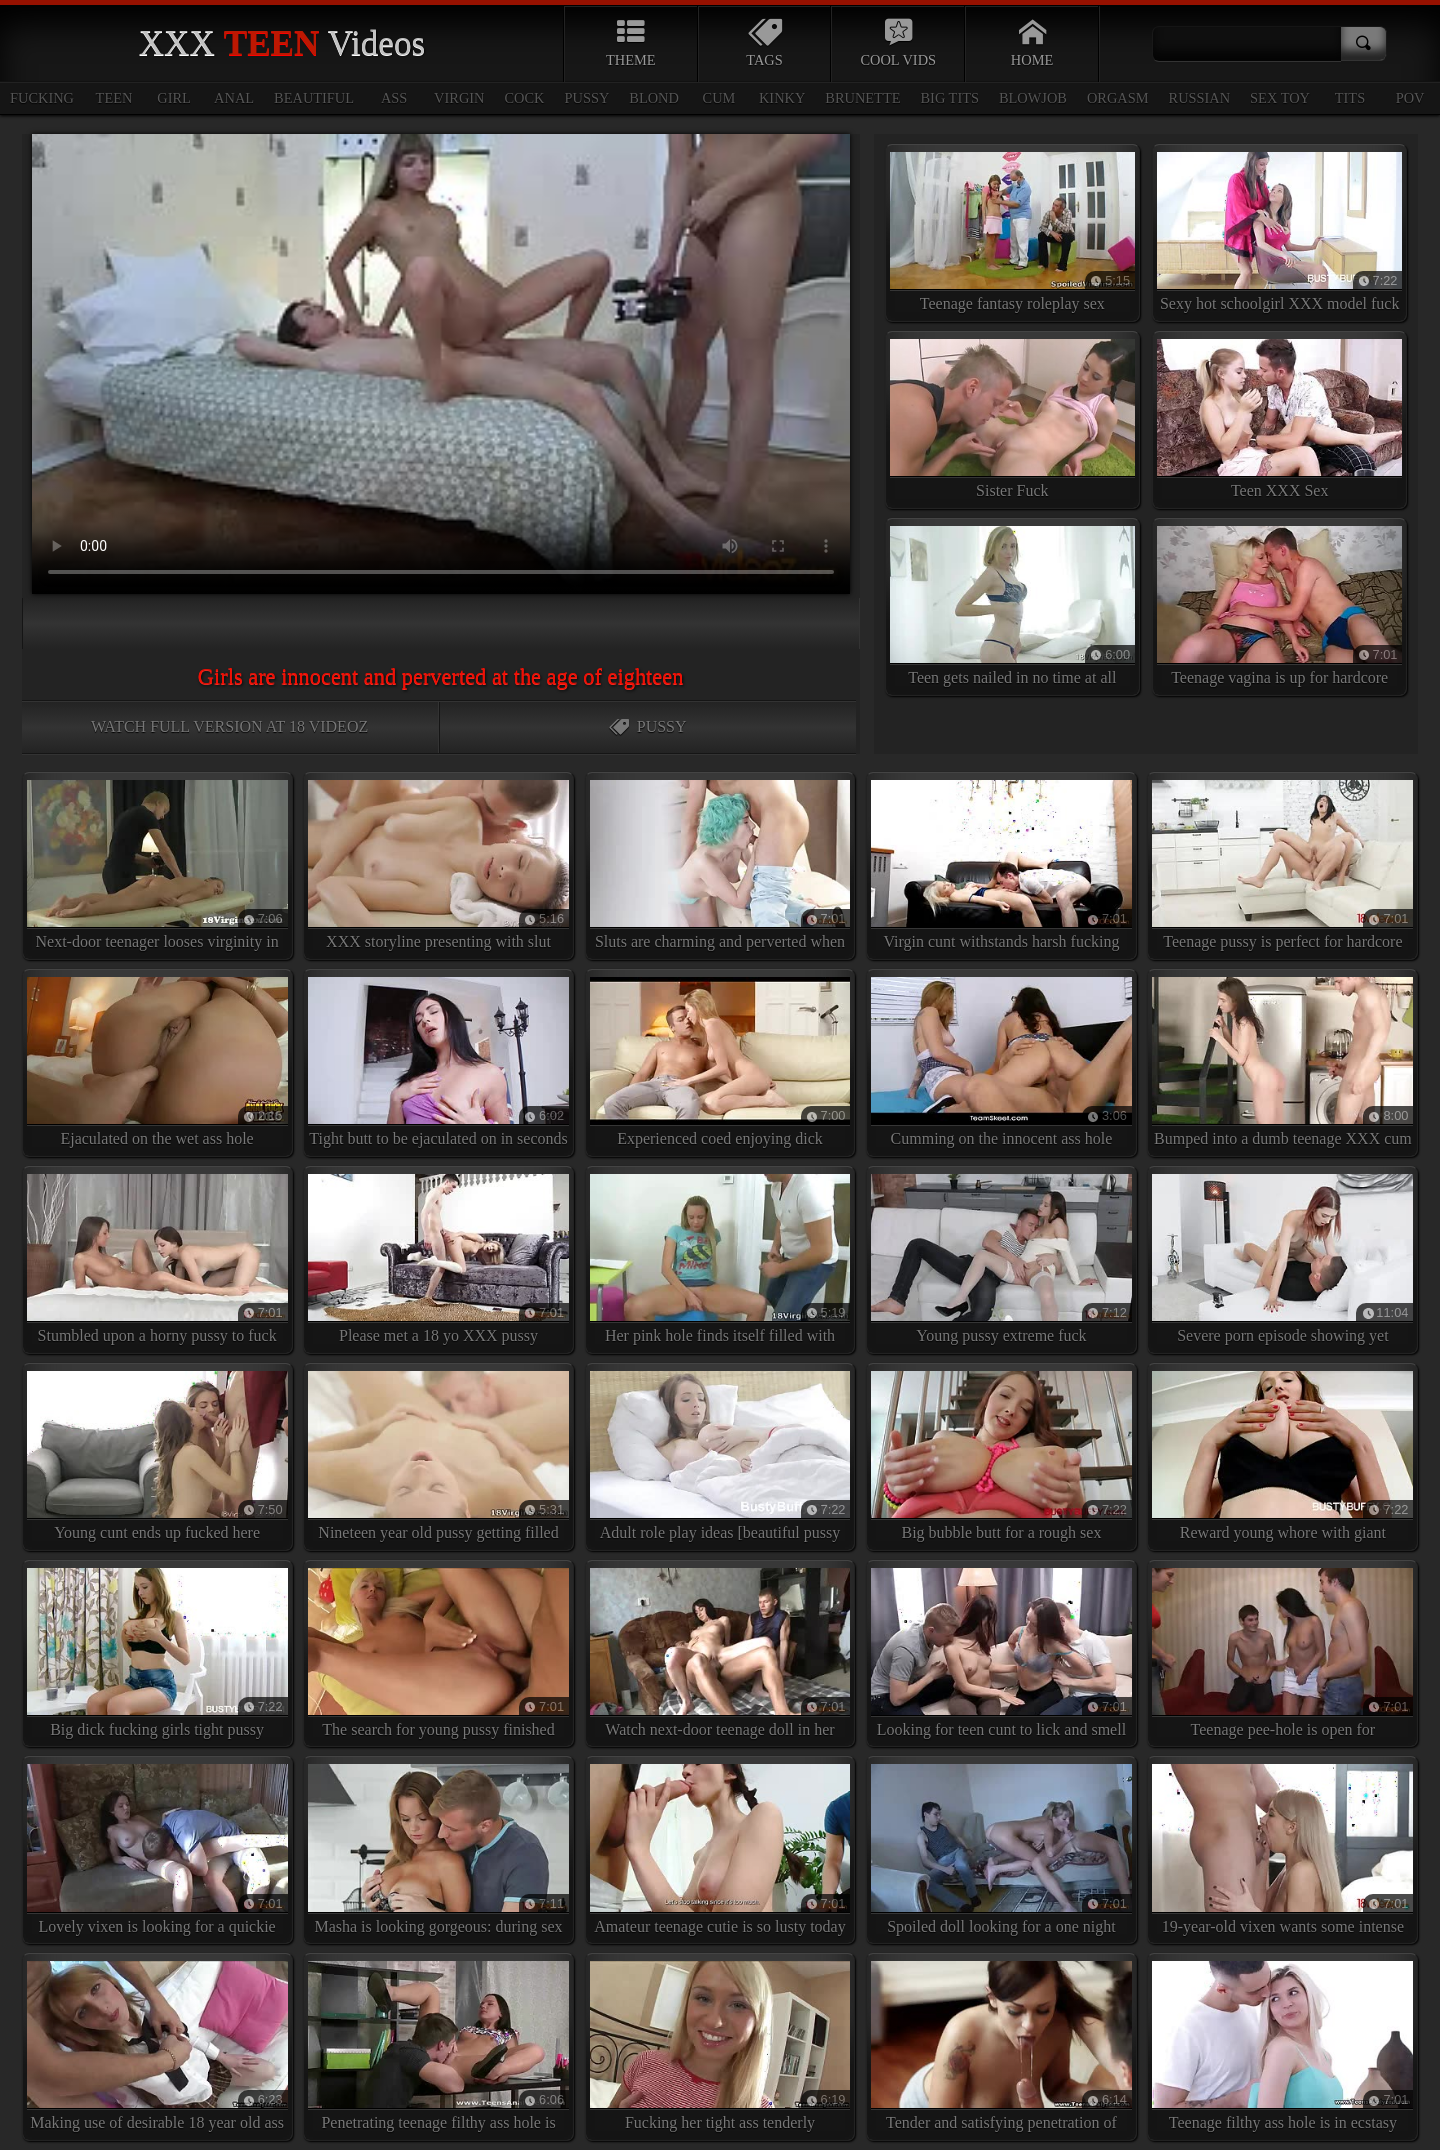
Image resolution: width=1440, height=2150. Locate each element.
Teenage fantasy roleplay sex (1012, 232)
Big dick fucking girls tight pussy (157, 1653)
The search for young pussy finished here (438, 1658)
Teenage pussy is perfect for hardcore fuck (1282, 870)
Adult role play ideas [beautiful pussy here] (720, 1461)
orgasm (1118, 98)
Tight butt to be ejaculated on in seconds (438, 1062)
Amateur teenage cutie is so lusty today (720, 1849)
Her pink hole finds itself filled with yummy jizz (720, 1264)
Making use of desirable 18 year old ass (157, 2046)
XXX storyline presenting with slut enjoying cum (438, 870)
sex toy (1280, 98)
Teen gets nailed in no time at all (1012, 606)
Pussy (648, 726)
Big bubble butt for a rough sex (1001, 1456)
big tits (949, 98)
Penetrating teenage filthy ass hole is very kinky (438, 2051)
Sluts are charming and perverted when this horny (720, 870)
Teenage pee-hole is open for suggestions (1282, 1658)
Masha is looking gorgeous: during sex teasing (438, 1854)
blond (654, 98)
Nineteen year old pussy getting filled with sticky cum (438, 1461)
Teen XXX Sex (1279, 419)
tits (1350, 98)
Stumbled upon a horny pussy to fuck (157, 1259)
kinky (782, 98)
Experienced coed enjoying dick (720, 1062)
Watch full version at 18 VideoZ (229, 726)
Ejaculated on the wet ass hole (157, 1062)
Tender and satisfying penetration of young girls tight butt (1001, 2051)
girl (174, 98)
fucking (42, 98)
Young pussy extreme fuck (1001, 1259)
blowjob (1033, 98)
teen (114, 98)
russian (1200, 98)
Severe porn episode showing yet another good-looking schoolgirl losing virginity (1282, 1264)
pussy (587, 98)
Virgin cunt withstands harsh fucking (1001, 865)
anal (234, 98)
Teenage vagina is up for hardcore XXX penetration (1279, 611)
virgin (459, 98)
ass (394, 98)
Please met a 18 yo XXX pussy (438, 1259)
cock (525, 98)
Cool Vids (898, 43)
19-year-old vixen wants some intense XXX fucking (1282, 1854)
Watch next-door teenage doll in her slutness (720, 1658)
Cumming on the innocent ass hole (1001, 1062)
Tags (765, 43)
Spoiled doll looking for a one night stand (1001, 1854)
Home (1032, 43)
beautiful (314, 98)
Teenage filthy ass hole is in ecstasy (1282, 2046)
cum (719, 98)
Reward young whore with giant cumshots (1282, 1461)
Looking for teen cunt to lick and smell (1001, 1653)
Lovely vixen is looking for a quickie (157, 1849)
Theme (631, 43)
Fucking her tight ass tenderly (720, 2046)
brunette (862, 98)
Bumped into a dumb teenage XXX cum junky (1282, 1067)
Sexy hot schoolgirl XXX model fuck (1279, 232)
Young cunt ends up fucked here (157, 1456)
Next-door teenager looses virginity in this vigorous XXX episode (157, 870)
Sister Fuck (1012, 419)
